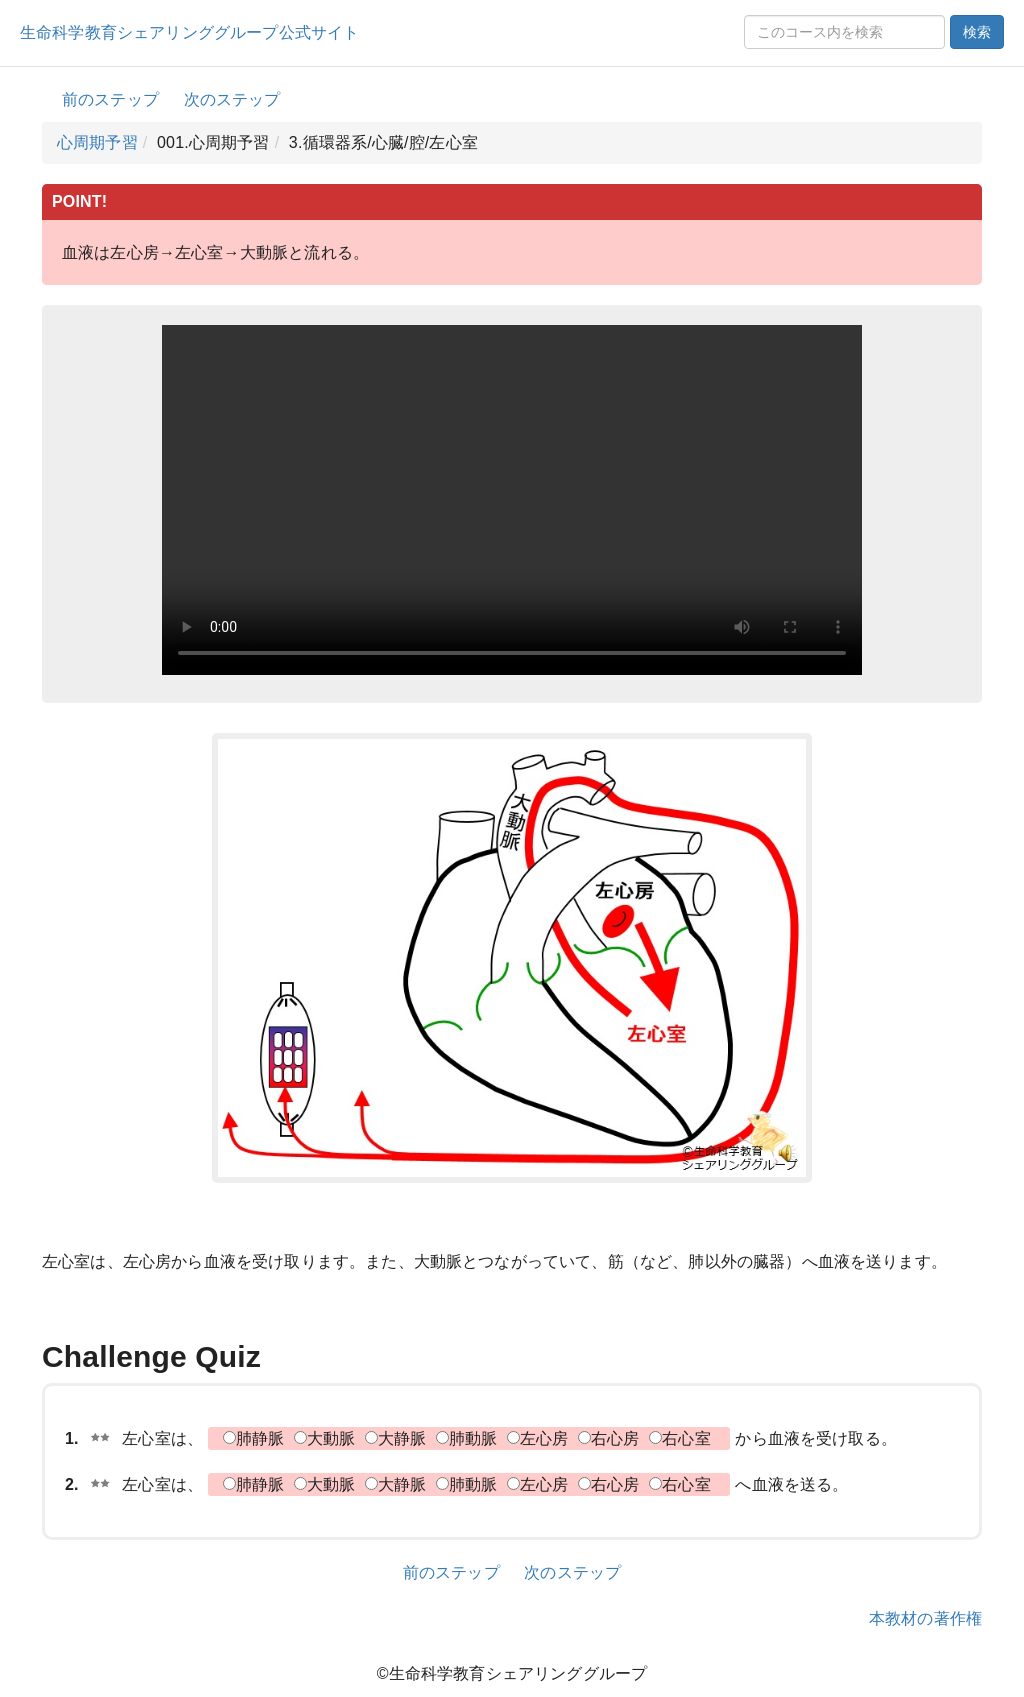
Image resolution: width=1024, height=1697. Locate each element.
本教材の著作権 (925, 1618)
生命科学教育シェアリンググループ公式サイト (189, 32)
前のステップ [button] (110, 99)
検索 (977, 32)
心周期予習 (97, 142)
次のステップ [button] (232, 99)
